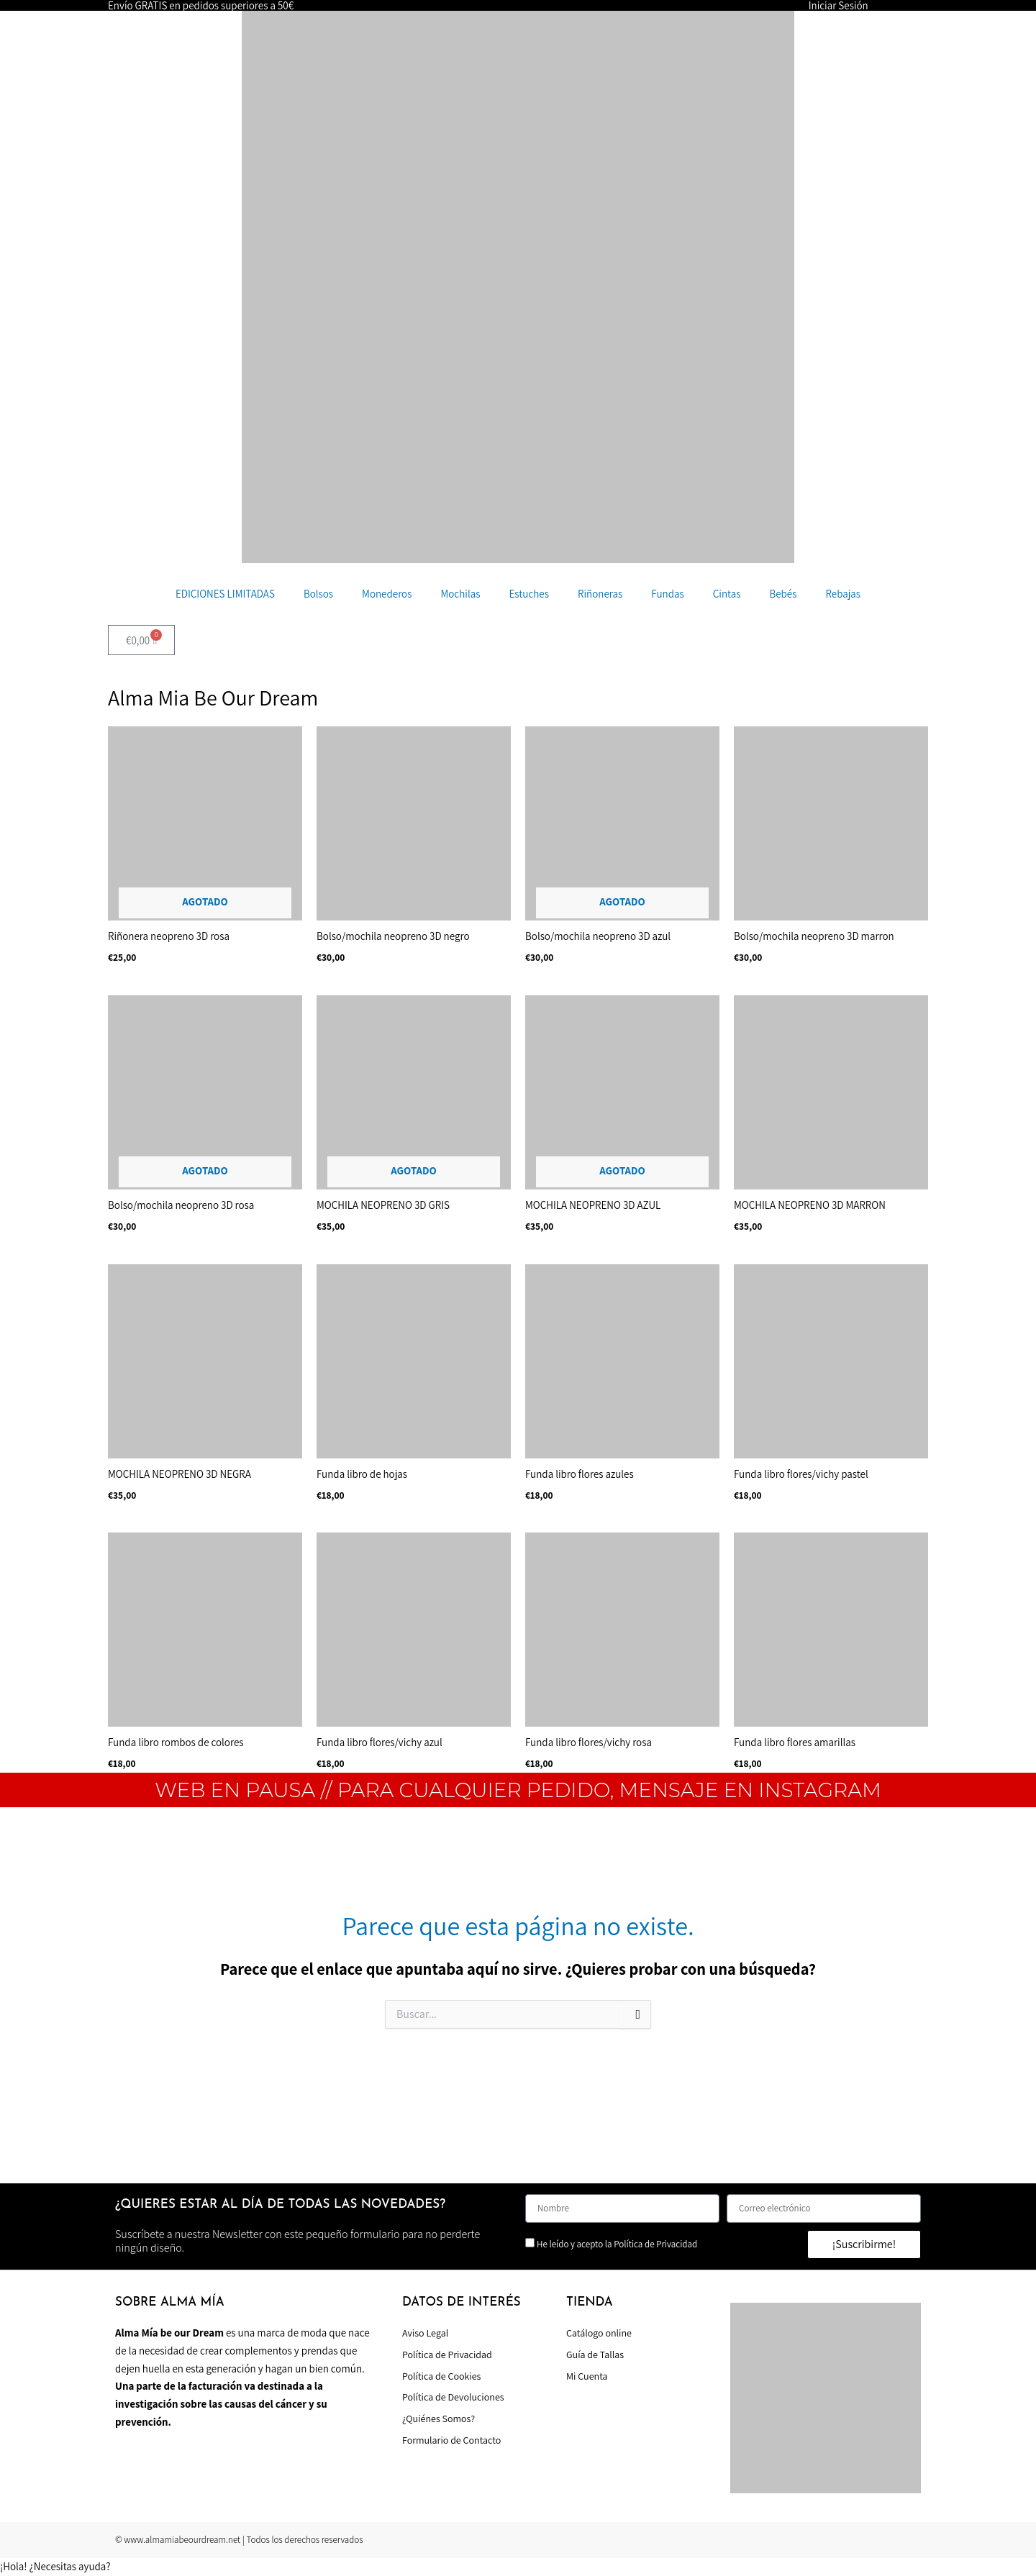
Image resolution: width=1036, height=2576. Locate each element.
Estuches (529, 593)
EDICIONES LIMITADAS (225, 593)
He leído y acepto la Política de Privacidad (617, 2244)
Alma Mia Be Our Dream (213, 697)
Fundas (667, 593)
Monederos (387, 593)
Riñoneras (600, 593)
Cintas (727, 593)
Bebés (782, 593)
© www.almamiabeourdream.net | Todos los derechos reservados (239, 2540)
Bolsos (318, 593)
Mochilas (460, 593)
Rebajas (842, 593)
